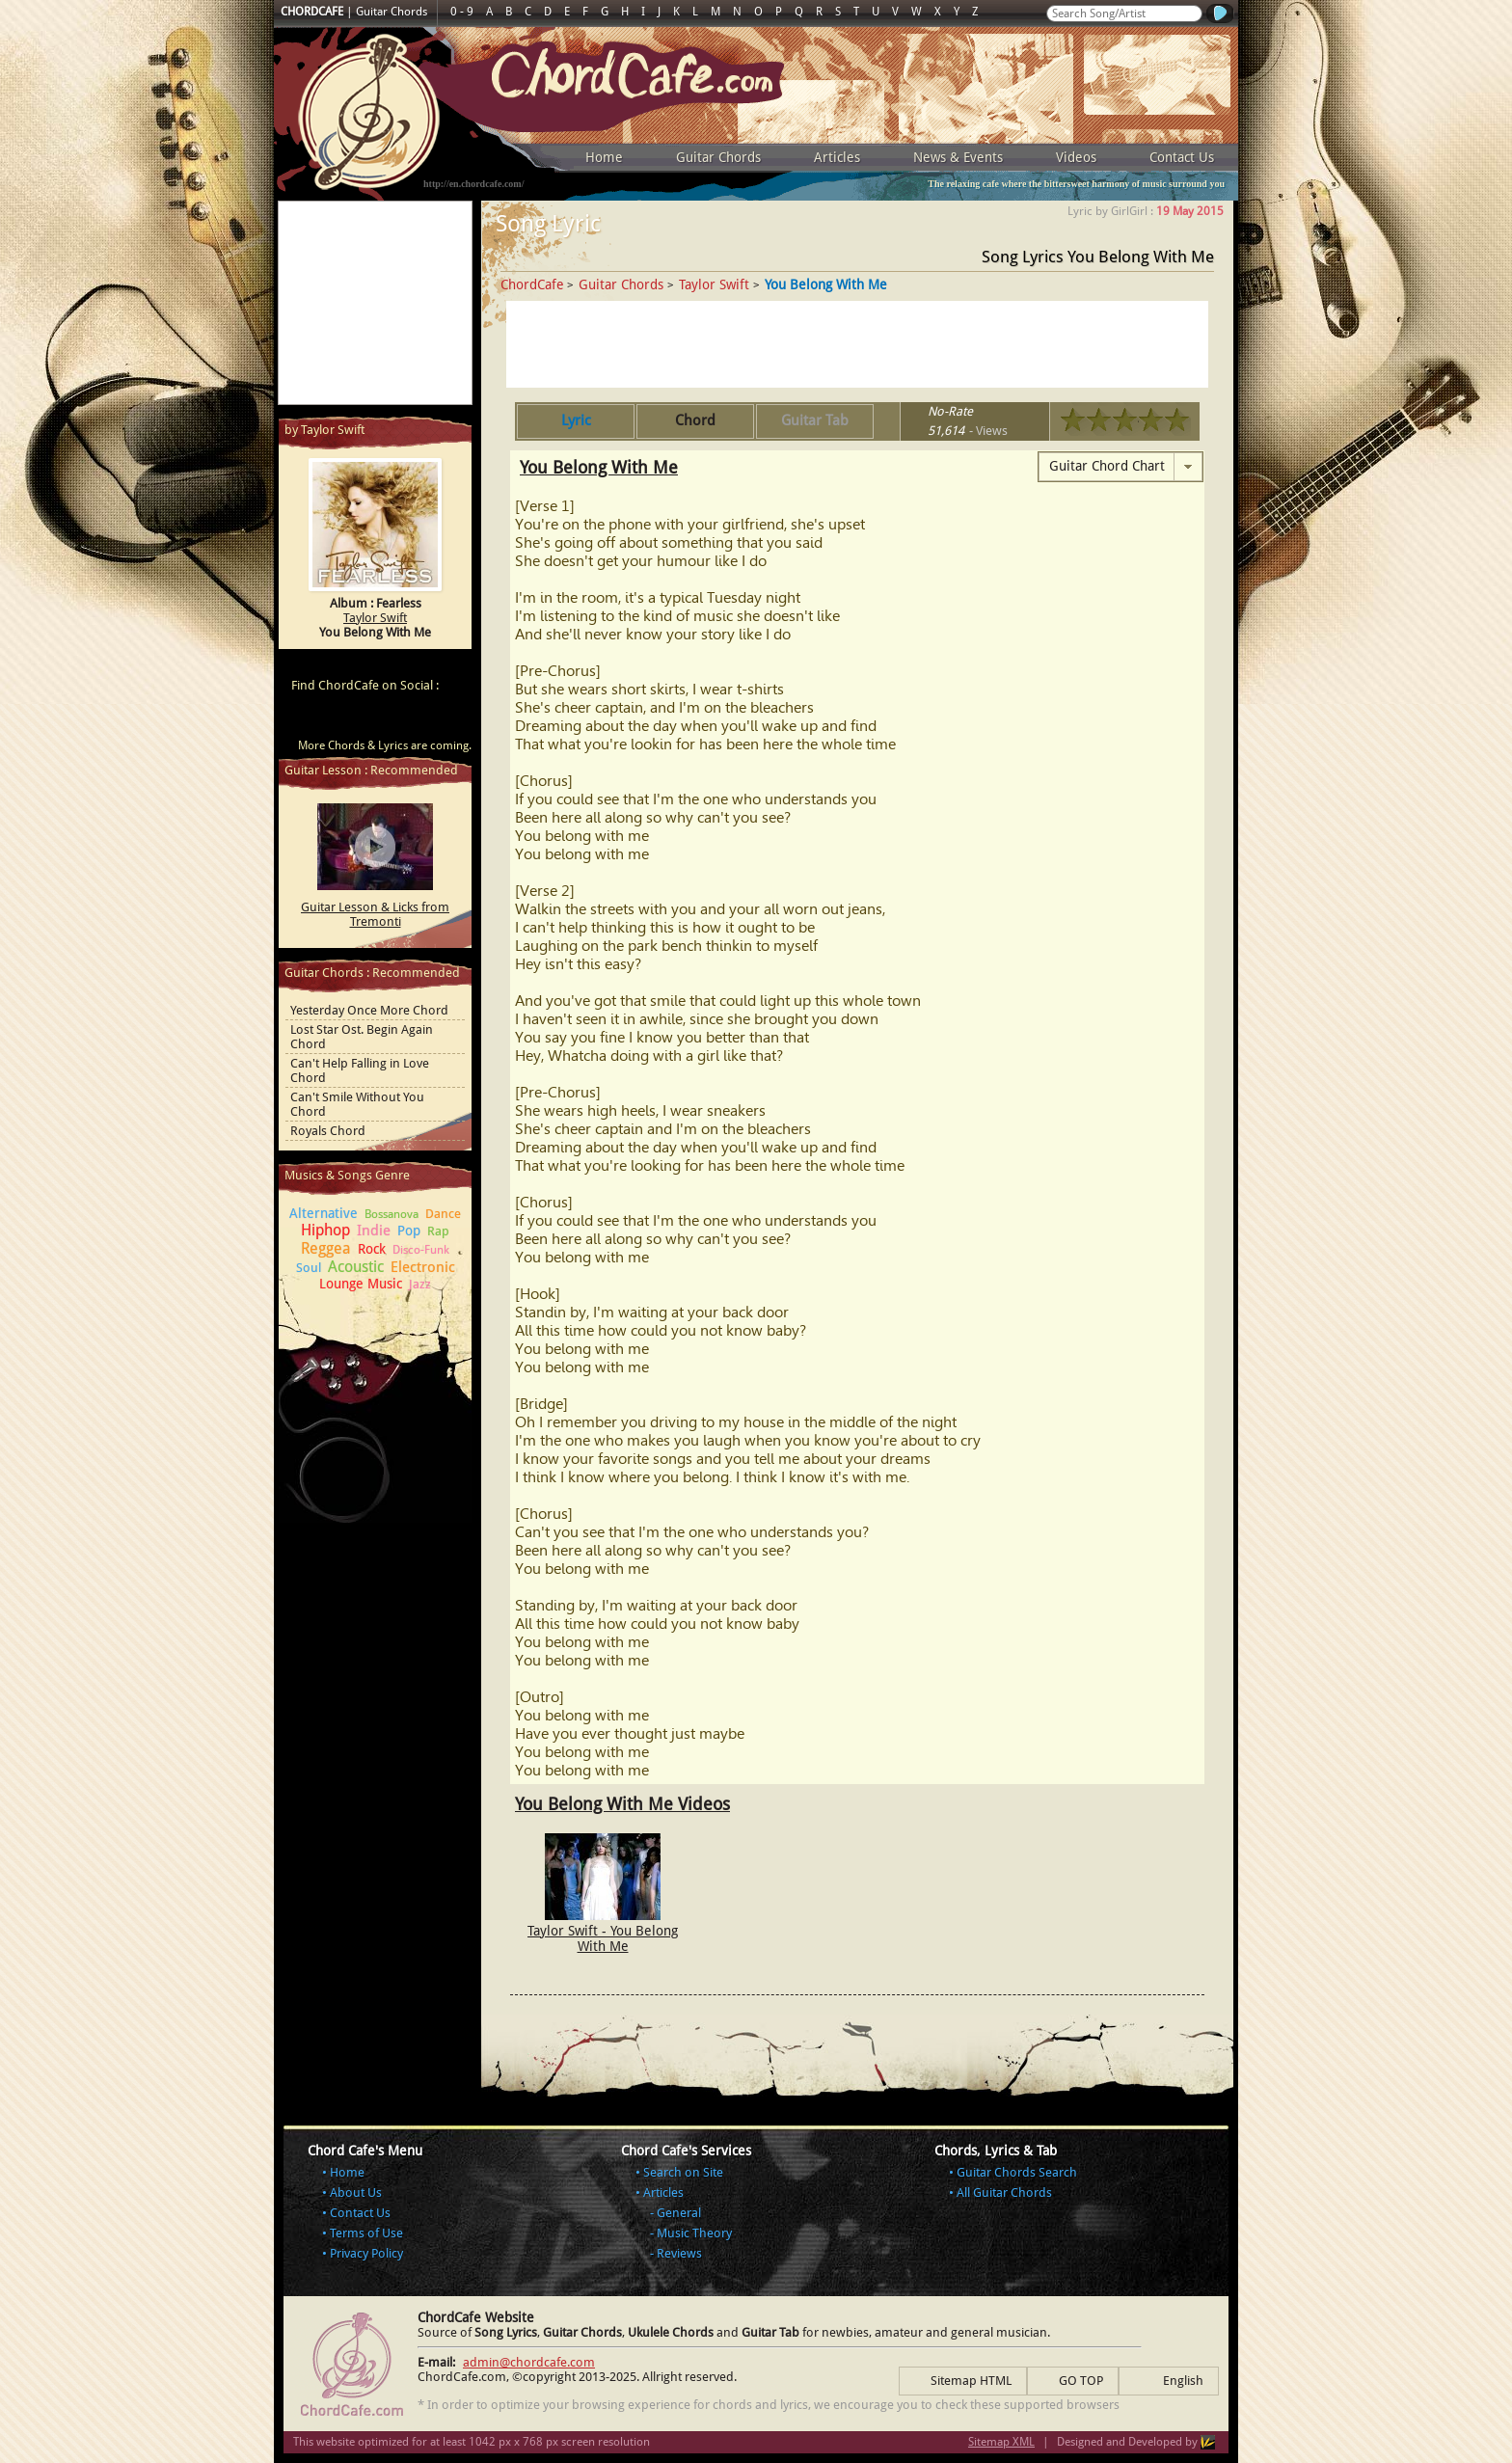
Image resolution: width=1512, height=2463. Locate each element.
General (679, 2213)
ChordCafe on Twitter (376, 719)
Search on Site (683, 2172)
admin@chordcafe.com (529, 2362)
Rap (438, 1231)
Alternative (323, 1213)
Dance (443, 1213)
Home (604, 157)
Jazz (420, 1284)
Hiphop (325, 1230)
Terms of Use (366, 2233)
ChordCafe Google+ (412, 719)
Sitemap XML (1001, 2442)
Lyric (576, 420)
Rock (372, 1249)
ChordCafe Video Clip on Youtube (302, 719)
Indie (374, 1230)
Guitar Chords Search (1017, 2172)
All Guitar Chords (1004, 2192)
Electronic (423, 1267)
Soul (308, 1267)
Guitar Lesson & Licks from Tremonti (375, 914)
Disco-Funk (420, 1250)
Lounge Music (360, 1283)
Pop (408, 1230)
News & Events (958, 157)
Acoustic (356, 1267)
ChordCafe (532, 284)
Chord (695, 420)
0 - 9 (461, 11)
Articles (837, 157)
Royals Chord (327, 1130)
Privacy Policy (366, 2253)
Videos (1076, 157)
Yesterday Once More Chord (369, 1010)
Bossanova (391, 1214)
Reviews (679, 2253)
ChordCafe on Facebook (339, 719)
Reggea (326, 1248)
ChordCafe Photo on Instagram (449, 719)
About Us (356, 2192)
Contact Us (1181, 157)
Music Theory (694, 2233)
